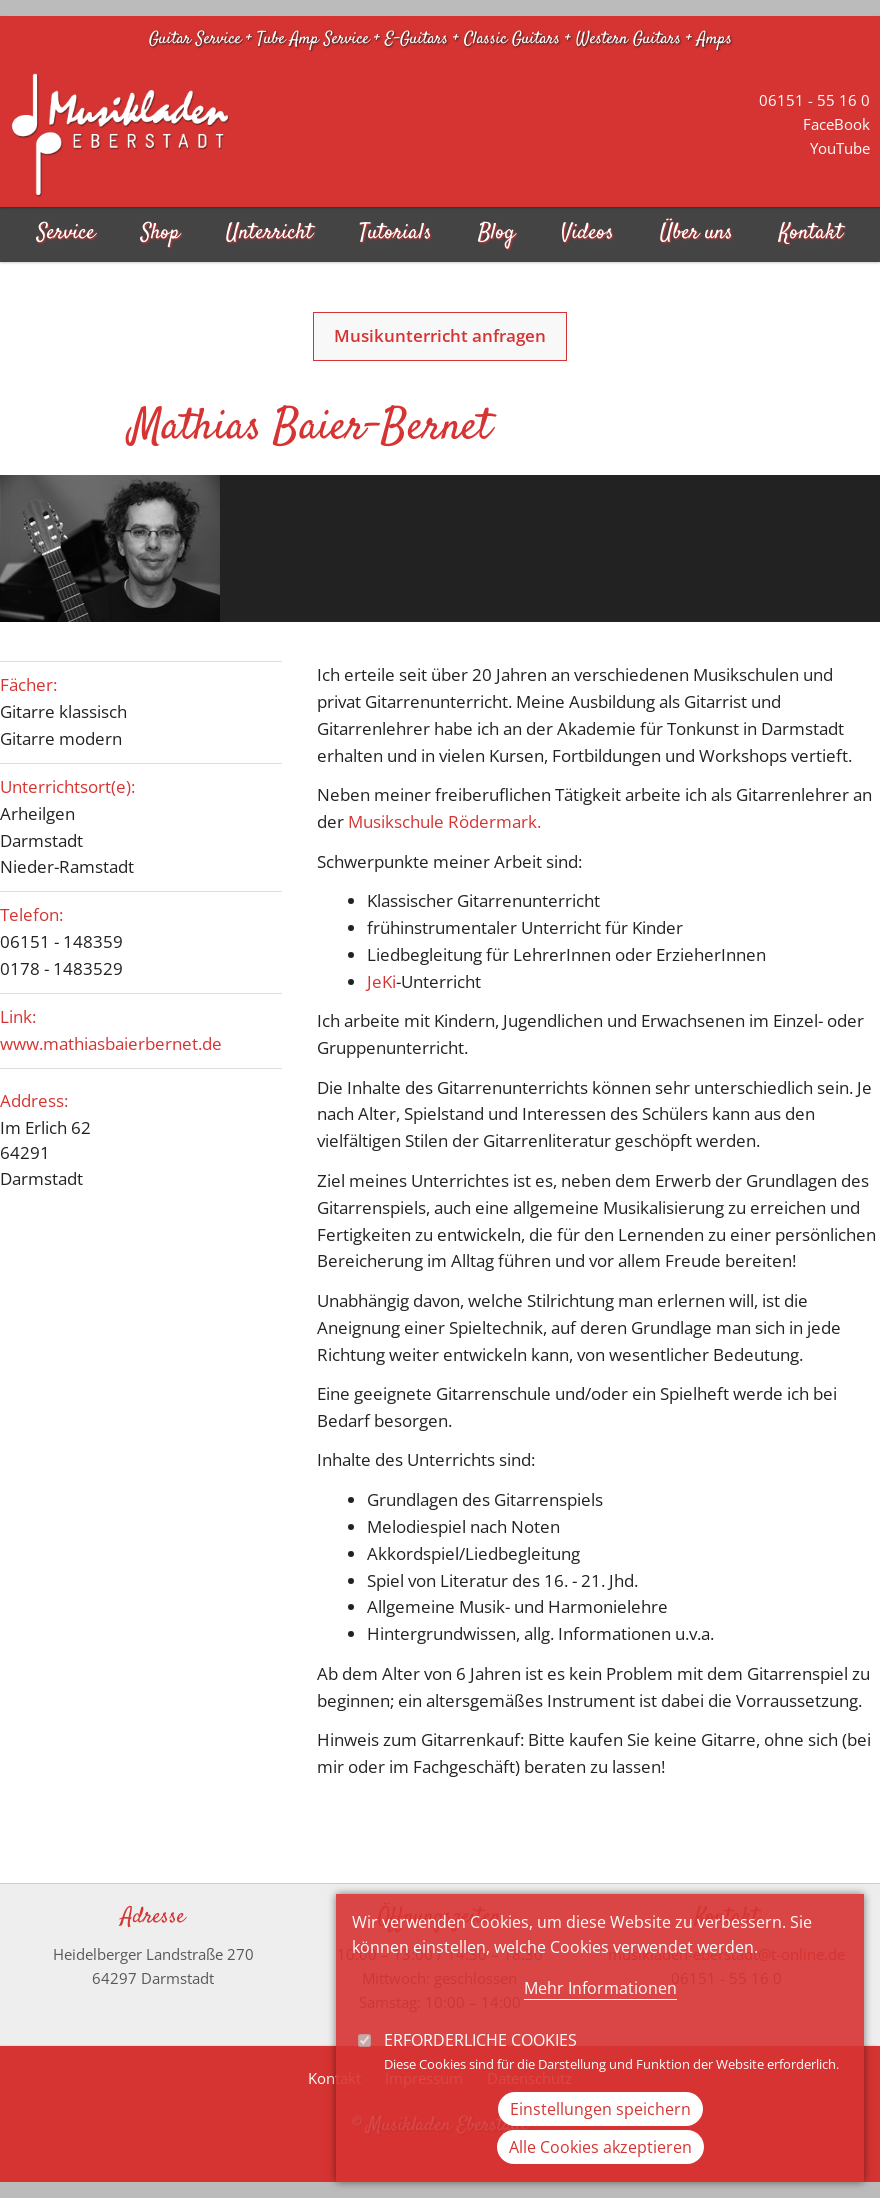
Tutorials (395, 233)
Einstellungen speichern (600, 2139)
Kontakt (811, 233)
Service (66, 233)
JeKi (381, 981)
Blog (496, 233)
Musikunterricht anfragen (440, 335)
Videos (587, 233)
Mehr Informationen (600, 2018)
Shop (160, 233)
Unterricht (269, 233)
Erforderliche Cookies (480, 2070)
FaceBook (836, 124)
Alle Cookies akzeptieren (600, 2177)
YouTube (840, 148)
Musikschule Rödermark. (444, 821)
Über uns (696, 233)
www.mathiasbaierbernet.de (111, 1043)
